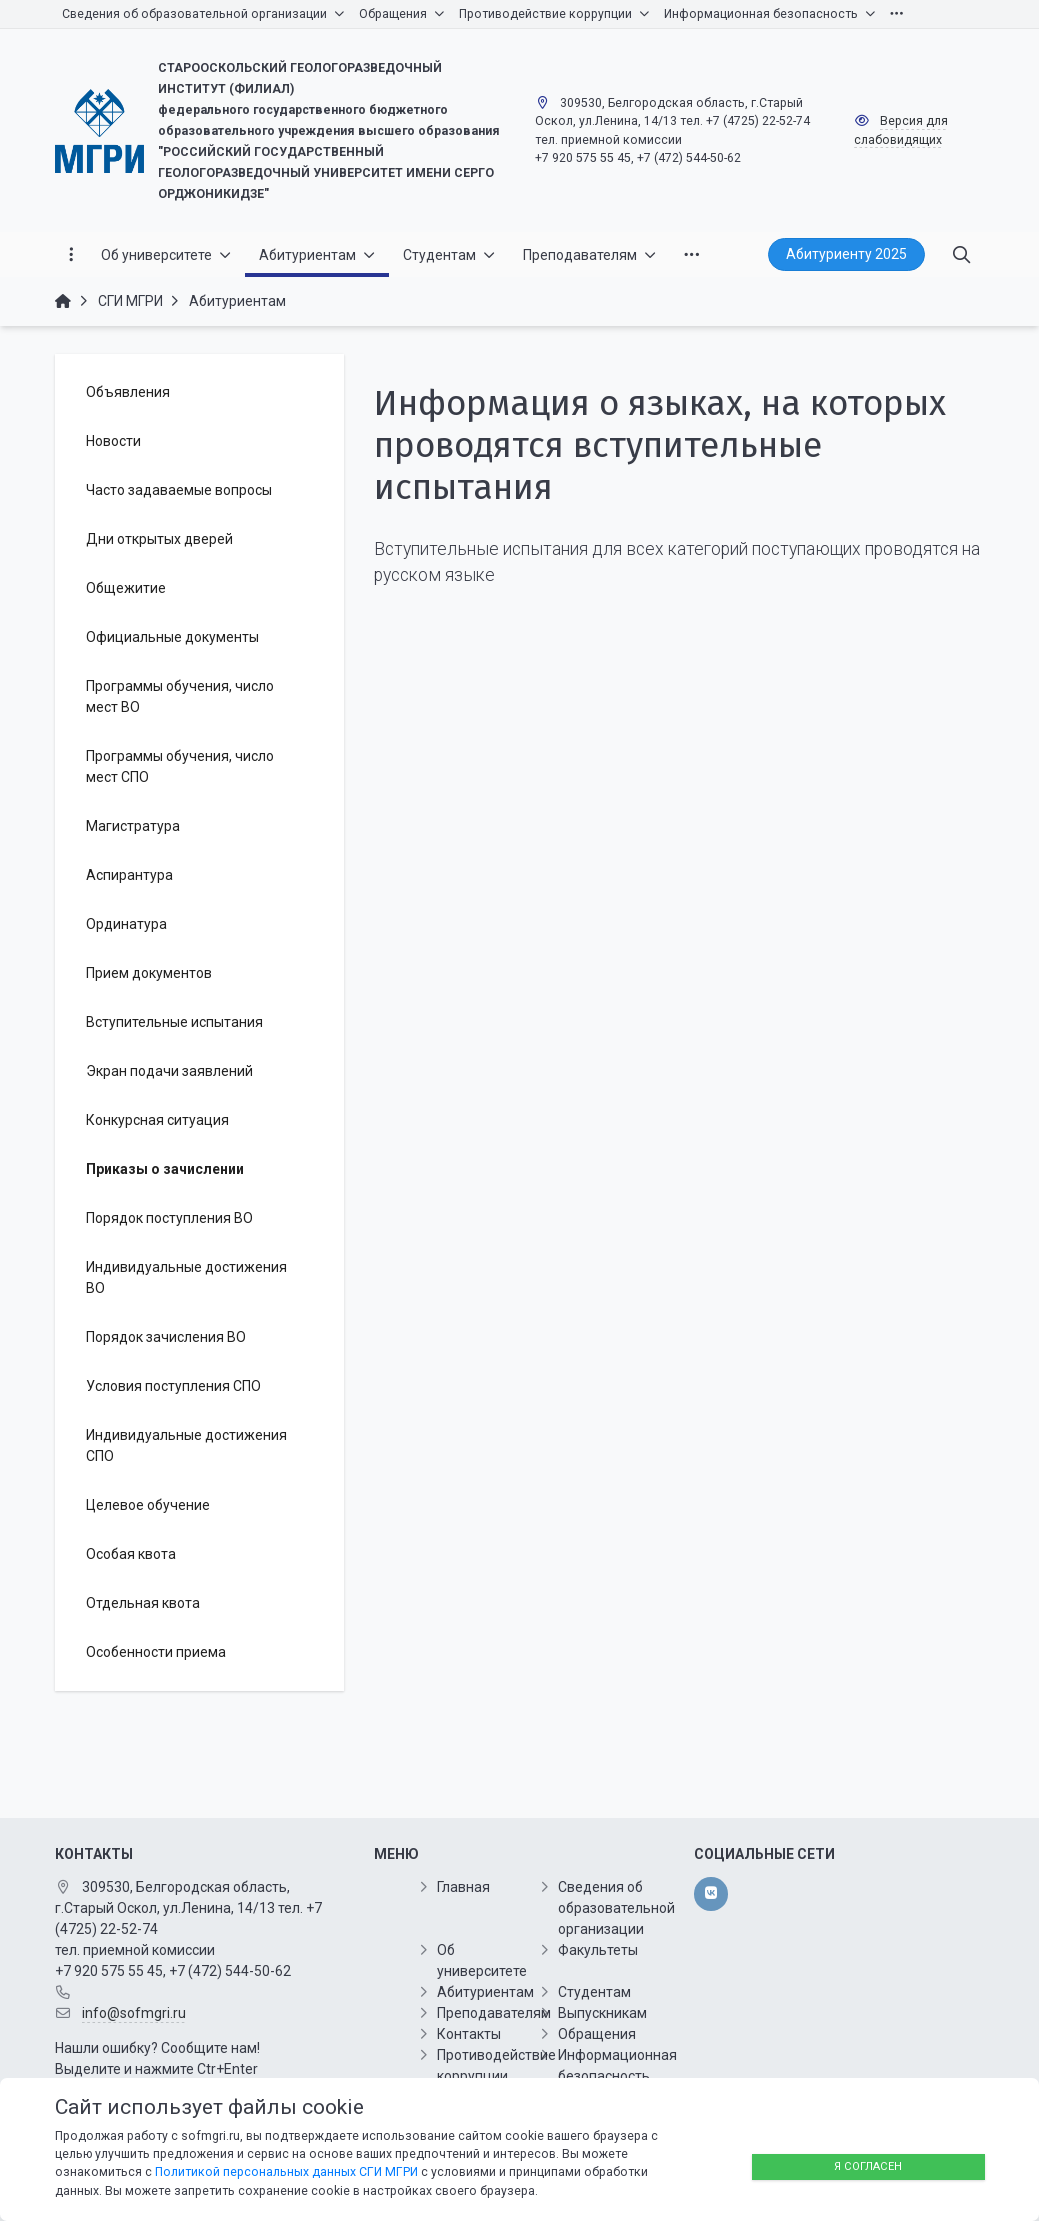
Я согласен (868, 2166)
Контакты (469, 2034)
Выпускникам (602, 2013)
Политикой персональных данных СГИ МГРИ (286, 2172)
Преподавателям (494, 2013)
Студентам (594, 1992)
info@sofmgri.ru (134, 2013)
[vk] (710, 1894)
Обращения (597, 2034)
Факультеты (598, 1950)
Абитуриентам (485, 1992)
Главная (463, 1887)
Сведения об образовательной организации (616, 1908)
